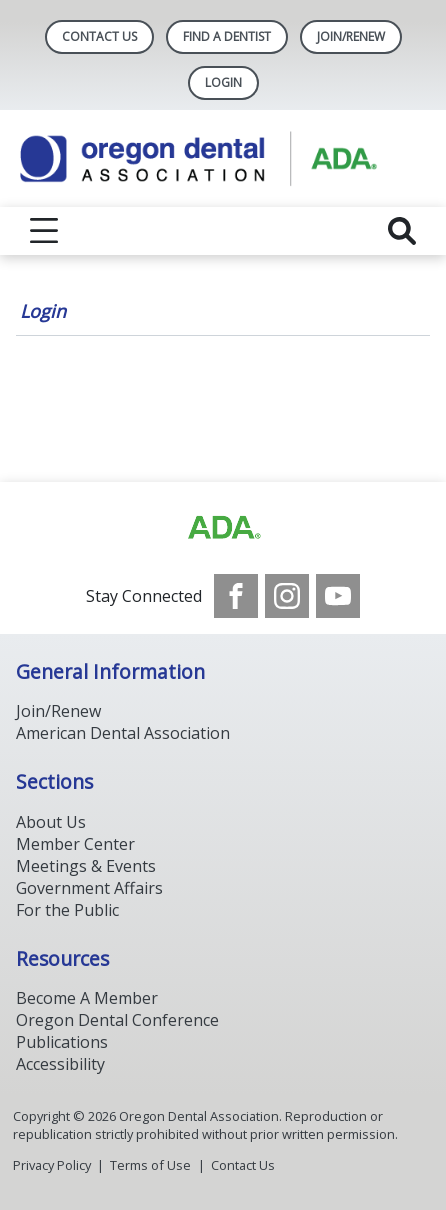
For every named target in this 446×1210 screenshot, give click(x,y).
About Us (51, 822)
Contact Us (99, 36)
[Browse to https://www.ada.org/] (223, 528)
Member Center (75, 844)
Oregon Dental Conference (117, 1020)
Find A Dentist (227, 36)
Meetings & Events (86, 866)
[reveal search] (402, 231)
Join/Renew (351, 36)
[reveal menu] (44, 231)
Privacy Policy (52, 1165)
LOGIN (223, 82)
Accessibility (60, 1064)
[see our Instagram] (287, 596)
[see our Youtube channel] (338, 596)
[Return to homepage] (223, 158)
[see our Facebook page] (236, 596)
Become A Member (87, 998)
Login (43, 311)
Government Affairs (89, 888)
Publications (62, 1042)
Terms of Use (150, 1165)
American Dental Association (123, 733)
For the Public (67, 910)
